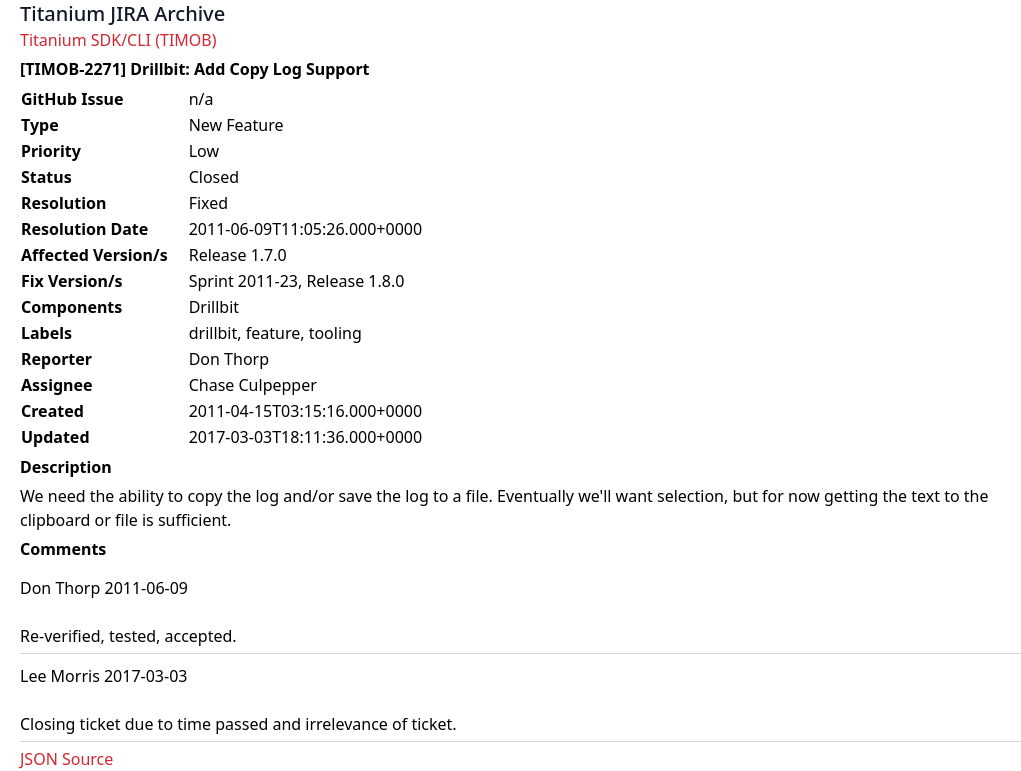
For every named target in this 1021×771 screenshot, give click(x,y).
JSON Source (66, 759)
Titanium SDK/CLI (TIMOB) (118, 40)
